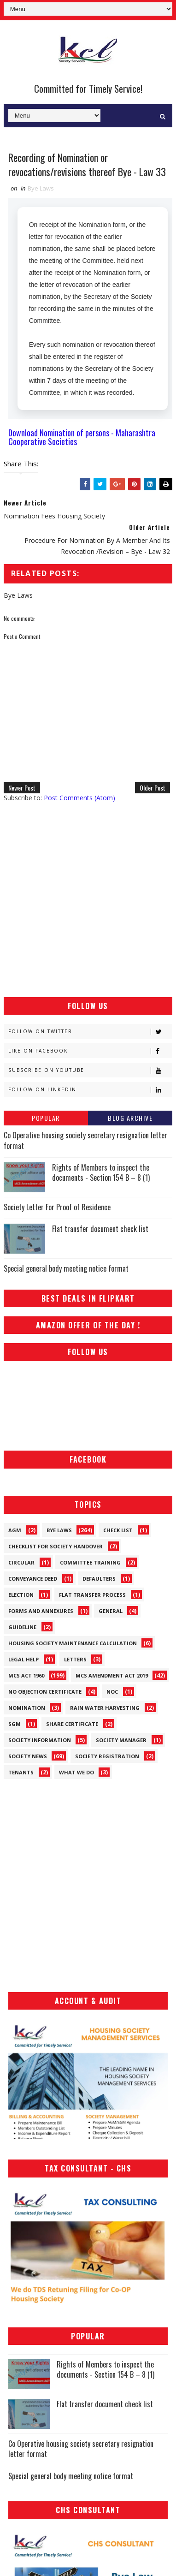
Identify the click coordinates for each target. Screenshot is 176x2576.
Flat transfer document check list (100, 1228)
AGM (14, 1530)
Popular (46, 1118)
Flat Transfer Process (92, 1594)
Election (21, 1594)
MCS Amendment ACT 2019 (112, 1675)
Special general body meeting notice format (66, 1268)
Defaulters (99, 1578)
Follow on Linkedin (90, 1089)
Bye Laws (41, 188)
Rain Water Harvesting (105, 1707)
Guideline (22, 1627)
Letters (75, 1659)
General (111, 1610)
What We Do (76, 1772)
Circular (21, 1562)
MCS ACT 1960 (26, 1675)
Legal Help (23, 1659)
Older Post (152, 787)
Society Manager (121, 1740)
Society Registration (107, 1756)
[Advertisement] (88, 900)
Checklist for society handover (55, 1546)
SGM (14, 1723)
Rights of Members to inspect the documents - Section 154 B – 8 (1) (101, 1172)
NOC (112, 1691)
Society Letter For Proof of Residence (57, 1207)
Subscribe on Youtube (90, 1070)
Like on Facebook (90, 1050)
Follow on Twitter (90, 1031)
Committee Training (90, 1562)
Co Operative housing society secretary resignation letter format (85, 1140)
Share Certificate (72, 1723)
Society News (27, 1756)
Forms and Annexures (40, 1610)
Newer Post (21, 787)
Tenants (21, 1772)
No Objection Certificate (45, 1691)
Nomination (26, 1707)
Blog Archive (130, 1118)
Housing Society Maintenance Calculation (72, 1643)
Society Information (39, 1740)
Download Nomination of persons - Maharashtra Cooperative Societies (81, 437)
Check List (118, 1530)
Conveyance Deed (32, 1578)
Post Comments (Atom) (79, 797)
